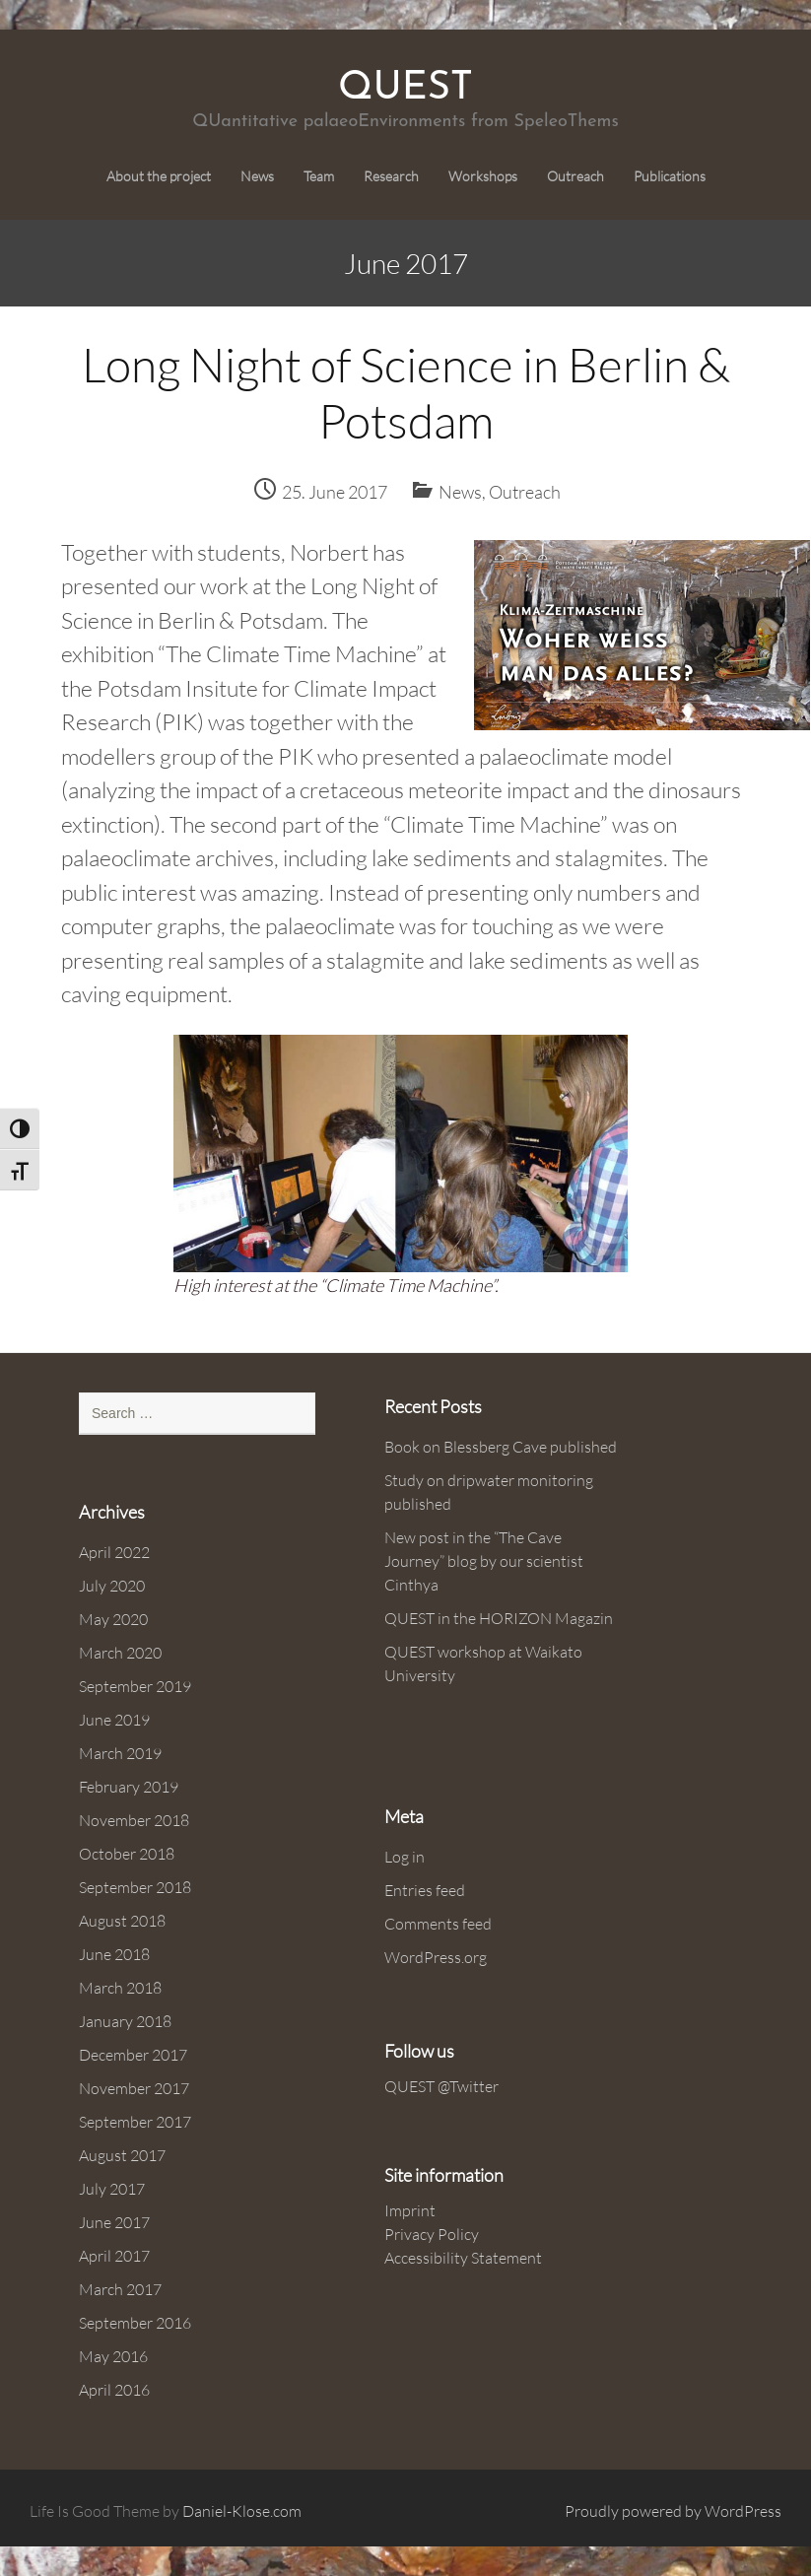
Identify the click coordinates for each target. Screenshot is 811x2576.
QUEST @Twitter (441, 2086)
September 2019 (135, 1686)
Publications (670, 176)
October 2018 (126, 1854)
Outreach (575, 176)
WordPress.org (435, 1957)
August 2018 (122, 1921)
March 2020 (120, 1652)
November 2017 (134, 2088)
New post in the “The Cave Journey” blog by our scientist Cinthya (483, 1560)
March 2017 (120, 2289)
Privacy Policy (431, 2234)
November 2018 (134, 1820)
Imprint (410, 2210)
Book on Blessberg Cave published (500, 1447)
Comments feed (438, 1923)
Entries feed (424, 1890)
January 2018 (125, 2021)
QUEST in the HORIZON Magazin (498, 1618)
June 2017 (114, 2222)
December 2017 (133, 2055)
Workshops (482, 176)
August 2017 (122, 2155)
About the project (158, 176)
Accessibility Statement (463, 2258)
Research (391, 176)
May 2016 (113, 2356)
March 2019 (120, 1753)
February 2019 (128, 1786)
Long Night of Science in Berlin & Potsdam (406, 392)
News (257, 176)
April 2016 (114, 2390)
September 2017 (135, 2122)
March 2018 (120, 1988)
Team (319, 176)
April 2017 (114, 2256)
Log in (404, 1856)
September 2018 (135, 1887)
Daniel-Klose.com (242, 2511)
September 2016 (135, 2323)
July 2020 (112, 1585)
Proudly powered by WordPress (673, 2511)
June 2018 (114, 1954)
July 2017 (112, 2189)
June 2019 (114, 1719)
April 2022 (114, 1552)
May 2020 (113, 1619)
